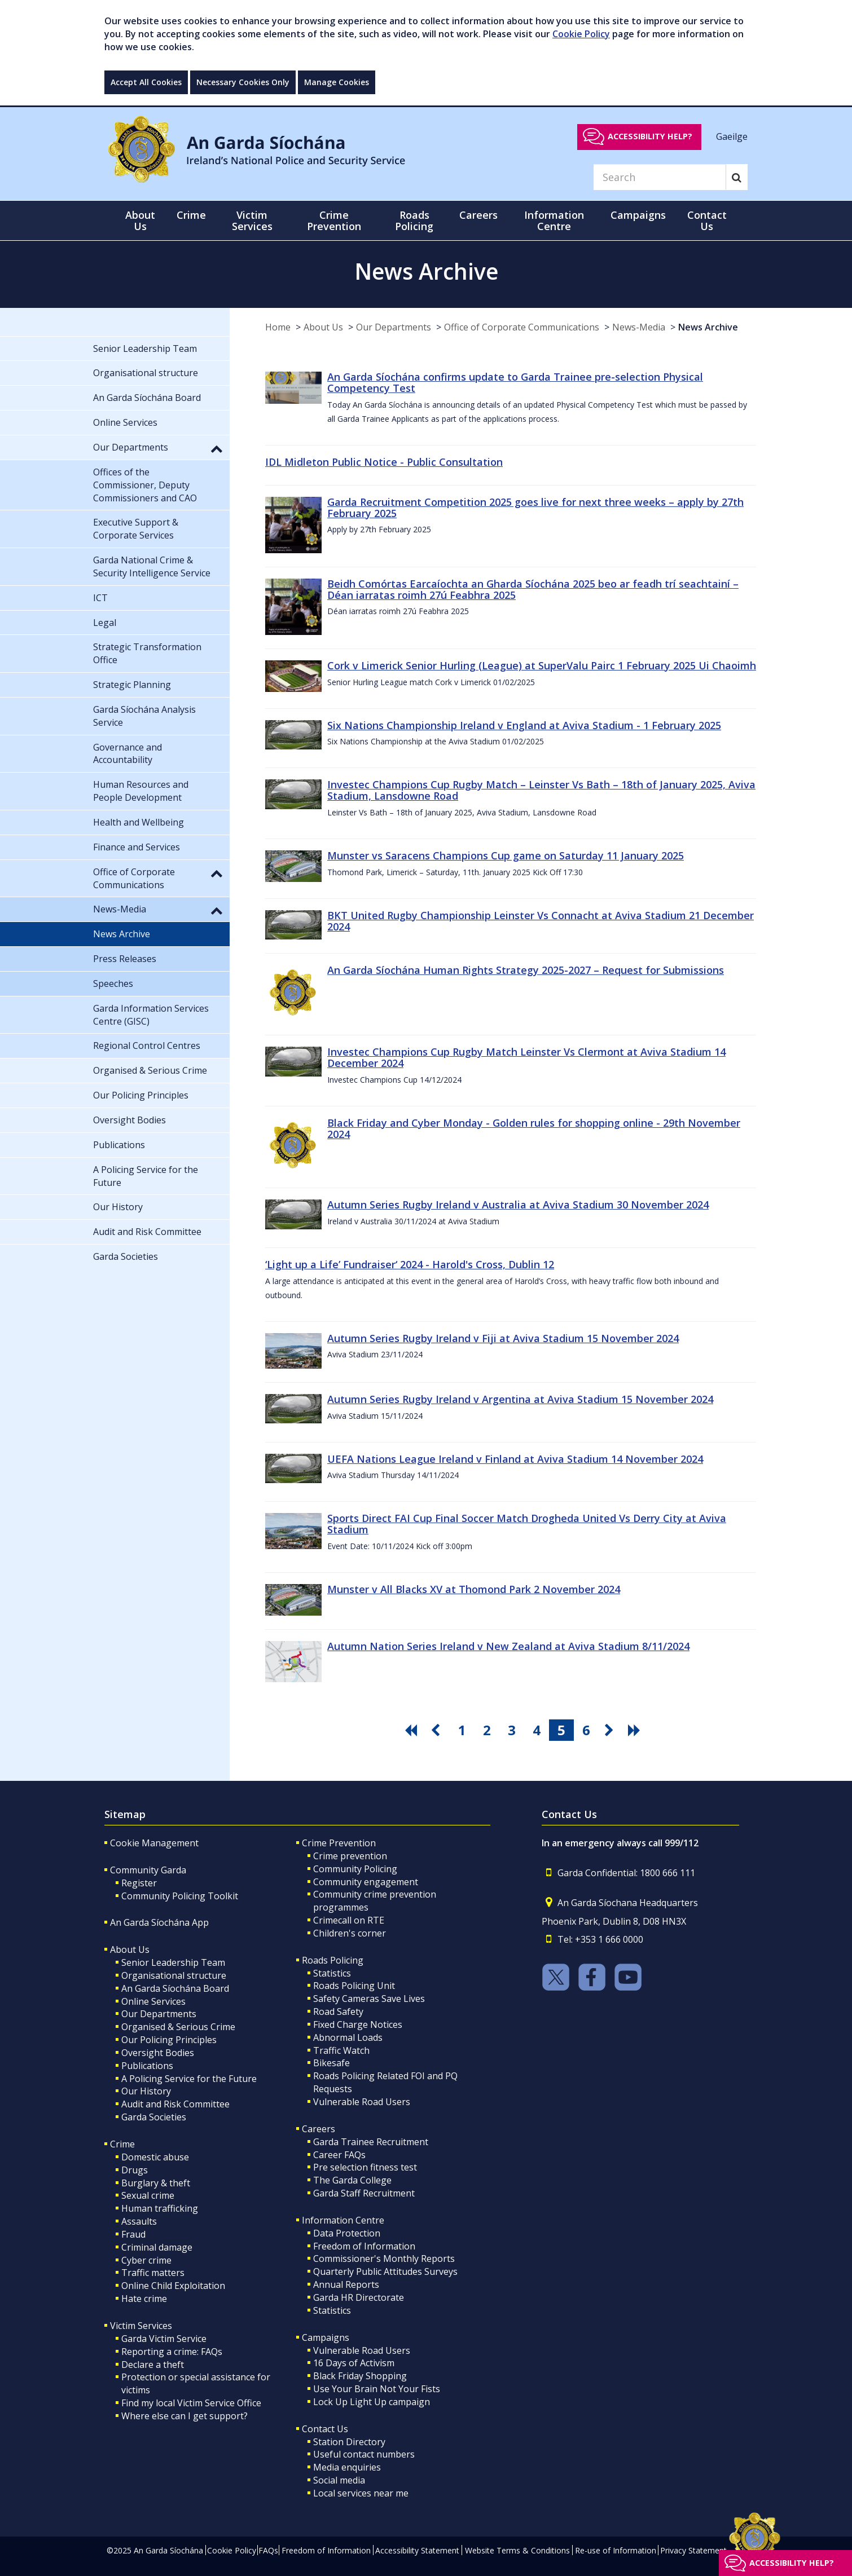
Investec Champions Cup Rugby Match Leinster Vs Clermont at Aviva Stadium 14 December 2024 (526, 1057)
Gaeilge (732, 136)
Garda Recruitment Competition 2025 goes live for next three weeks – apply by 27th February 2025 (535, 507)
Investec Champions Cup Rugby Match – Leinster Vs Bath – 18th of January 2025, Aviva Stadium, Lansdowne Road (541, 790)
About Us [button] (140, 220)
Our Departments (393, 327)
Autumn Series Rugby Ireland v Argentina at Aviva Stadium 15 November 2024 (520, 1399)
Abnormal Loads (348, 2037)
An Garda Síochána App (159, 1922)
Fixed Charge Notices (357, 2024)
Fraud (133, 2234)
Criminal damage (156, 2247)
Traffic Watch (341, 2050)
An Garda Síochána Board (175, 1988)
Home (278, 327)
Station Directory (349, 2442)
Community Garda (148, 1870)
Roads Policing (332, 1960)
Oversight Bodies (157, 2052)
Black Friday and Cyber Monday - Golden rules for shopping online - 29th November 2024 (533, 1128)
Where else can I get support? (184, 2416)
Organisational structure (173, 1975)
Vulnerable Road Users (361, 2102)
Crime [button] (191, 215)
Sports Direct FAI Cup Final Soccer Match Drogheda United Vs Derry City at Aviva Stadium (526, 1523)
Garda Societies (153, 2117)
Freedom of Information (364, 2246)
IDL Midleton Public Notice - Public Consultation (384, 462)
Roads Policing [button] (414, 220)
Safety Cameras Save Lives (369, 1998)
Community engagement (365, 1882)
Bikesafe (331, 2063)
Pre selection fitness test (365, 2167)
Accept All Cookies (146, 82)
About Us (323, 327)
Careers (318, 2129)
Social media (339, 2480)
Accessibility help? (650, 136)
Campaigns (325, 2337)
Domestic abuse (155, 2157)
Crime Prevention (339, 1843)
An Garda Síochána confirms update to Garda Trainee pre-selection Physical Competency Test (515, 382)
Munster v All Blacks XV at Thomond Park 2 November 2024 (473, 1589)
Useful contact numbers (364, 2454)
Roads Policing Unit (354, 1985)
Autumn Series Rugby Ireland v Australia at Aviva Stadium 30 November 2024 (518, 1204)
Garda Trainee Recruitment (370, 2142)
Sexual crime (147, 2195)
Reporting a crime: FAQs (171, 2351)
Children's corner (349, 1933)
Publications (147, 2065)
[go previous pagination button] (437, 1730)
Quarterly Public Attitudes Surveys (385, 2271)
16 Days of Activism (353, 2363)
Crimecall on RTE (348, 1920)
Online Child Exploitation (173, 2285)
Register (139, 1883)
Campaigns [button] (638, 215)
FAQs (268, 2550)
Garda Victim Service (164, 2338)
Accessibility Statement (417, 2550)
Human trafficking (159, 2208)
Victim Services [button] (252, 220)
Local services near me (361, 2493)
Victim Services (141, 2325)
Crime (122, 2144)
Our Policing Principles (169, 2040)
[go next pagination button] (611, 1730)
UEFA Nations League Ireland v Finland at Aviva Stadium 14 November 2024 (515, 1459)
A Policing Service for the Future (189, 2078)
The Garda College (352, 2180)
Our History (146, 2091)
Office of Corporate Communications (521, 327)
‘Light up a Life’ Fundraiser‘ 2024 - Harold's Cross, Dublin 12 (409, 1264)
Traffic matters (153, 2272)
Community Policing (355, 1869)
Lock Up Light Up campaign (371, 2402)
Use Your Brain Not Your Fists (376, 2389)
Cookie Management (154, 1843)
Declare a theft (152, 2364)
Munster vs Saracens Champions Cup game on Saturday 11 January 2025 (505, 855)
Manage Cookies (336, 82)
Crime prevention (350, 1856)
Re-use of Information (615, 2550)
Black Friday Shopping (360, 2376)
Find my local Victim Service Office (191, 2403)
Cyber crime (146, 2260)
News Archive (708, 327)
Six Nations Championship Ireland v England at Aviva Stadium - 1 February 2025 (524, 725)
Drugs (134, 2170)
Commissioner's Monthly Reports (384, 2258)
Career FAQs (339, 2155)
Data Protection (346, 2233)
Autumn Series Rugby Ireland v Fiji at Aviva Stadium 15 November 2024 (503, 1338)
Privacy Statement (693, 2550)
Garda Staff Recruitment (364, 2193)
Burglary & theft (155, 2183)
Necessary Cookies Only (242, 82)
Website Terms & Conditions (517, 2550)
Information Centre (343, 2220)
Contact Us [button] (707, 220)
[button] (216, 448)
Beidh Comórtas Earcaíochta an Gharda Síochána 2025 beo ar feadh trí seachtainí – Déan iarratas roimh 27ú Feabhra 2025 (533, 589)
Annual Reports (346, 2284)
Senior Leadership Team (173, 1962)
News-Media (638, 327)
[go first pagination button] (412, 1730)
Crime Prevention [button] (334, 220)
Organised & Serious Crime (178, 2027)
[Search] (660, 177)
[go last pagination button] (636, 1730)
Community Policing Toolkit (179, 1896)
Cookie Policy (581, 34)
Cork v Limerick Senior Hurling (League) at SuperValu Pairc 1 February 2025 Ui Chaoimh (541, 665)
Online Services (153, 2001)
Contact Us (325, 2429)
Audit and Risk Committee (175, 2104)
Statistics (332, 1973)
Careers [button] (478, 215)
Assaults (139, 2221)
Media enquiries (347, 2467)
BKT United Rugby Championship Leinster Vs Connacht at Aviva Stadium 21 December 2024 (540, 920)
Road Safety (338, 2011)
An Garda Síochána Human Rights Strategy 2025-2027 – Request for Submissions (525, 970)
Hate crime (144, 2298)
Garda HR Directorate (358, 2297)
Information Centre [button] (554, 220)
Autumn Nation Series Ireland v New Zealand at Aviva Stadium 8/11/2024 (508, 1646)
